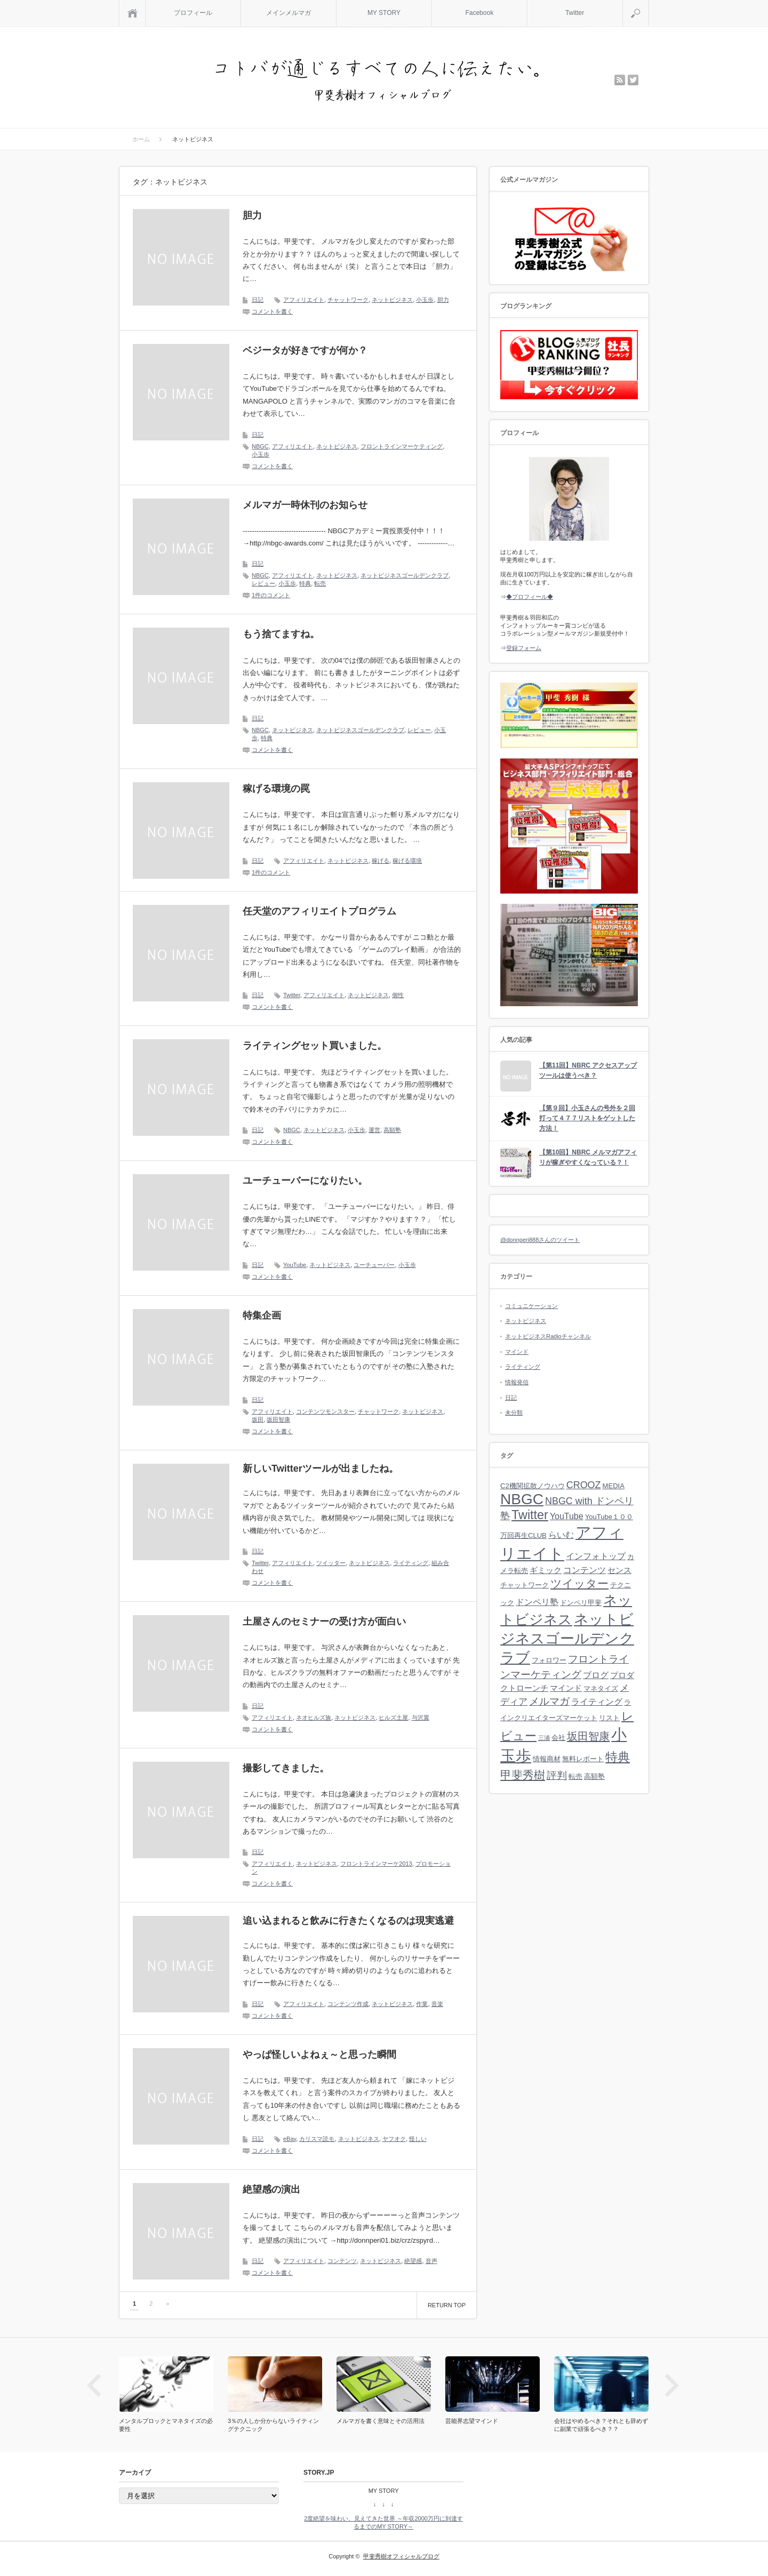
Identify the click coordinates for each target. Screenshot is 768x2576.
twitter (633, 80)
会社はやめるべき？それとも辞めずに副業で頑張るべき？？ (601, 2425)
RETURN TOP (447, 2305)
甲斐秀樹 (522, 1775)
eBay (289, 2139)
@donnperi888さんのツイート (540, 1240)
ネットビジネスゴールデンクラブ (405, 575)
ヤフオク (394, 2139)
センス (619, 1570)
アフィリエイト (303, 299)
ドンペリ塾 (537, 1602)
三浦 (544, 1738)
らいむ (561, 1534)
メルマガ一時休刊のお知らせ (305, 505)
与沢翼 (420, 1717)
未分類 (514, 1412)
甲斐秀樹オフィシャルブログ (401, 2556)
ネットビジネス (392, 299)
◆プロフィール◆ (529, 596)
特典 (305, 583)
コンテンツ (342, 2261)
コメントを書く (272, 311)
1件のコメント (271, 595)
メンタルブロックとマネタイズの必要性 (166, 2425)
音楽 (437, 2004)
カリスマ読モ (316, 2139)
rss (619, 80)
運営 (374, 1130)
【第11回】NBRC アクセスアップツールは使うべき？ (588, 1070)
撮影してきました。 (286, 1768)
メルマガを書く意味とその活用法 (381, 2421)
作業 (422, 2004)
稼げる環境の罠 (276, 788)
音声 (431, 2261)
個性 (398, 995)
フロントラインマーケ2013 (376, 1863)
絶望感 (413, 2261)
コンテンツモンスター (325, 1411)
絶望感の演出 (271, 2189)
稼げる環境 (407, 860)
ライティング (410, 1563)
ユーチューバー (374, 1265)
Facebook (479, 13)
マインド (517, 1352)
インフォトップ (596, 1556)
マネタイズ (600, 1688)
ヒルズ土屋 (393, 1717)
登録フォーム (523, 648)
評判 (557, 1775)
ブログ (596, 1675)
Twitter (574, 13)
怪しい (418, 2139)
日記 (257, 299)
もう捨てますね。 (281, 634)
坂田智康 (278, 1419)
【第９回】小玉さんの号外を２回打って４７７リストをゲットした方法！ (587, 1117)
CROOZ (583, 1485)
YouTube (294, 1265)
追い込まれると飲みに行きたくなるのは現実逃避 (348, 1920)
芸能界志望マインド (471, 2421)
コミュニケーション (531, 1306)
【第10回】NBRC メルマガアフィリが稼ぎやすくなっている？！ (588, 1157)
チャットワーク (348, 299)
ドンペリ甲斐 (581, 1603)
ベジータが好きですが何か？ (305, 350)
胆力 (252, 215)
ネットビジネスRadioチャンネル (548, 1336)
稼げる (380, 860)
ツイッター (331, 1563)
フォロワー (549, 1660)
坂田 (257, 1419)
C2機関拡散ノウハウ (532, 1486)
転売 (320, 583)
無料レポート (583, 1759)
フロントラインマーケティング (402, 446)
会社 (558, 1738)
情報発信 (517, 1382)
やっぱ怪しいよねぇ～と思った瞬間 (319, 2054)
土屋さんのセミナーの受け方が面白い (324, 1621)
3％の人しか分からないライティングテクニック (273, 2425)
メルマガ (549, 1701)
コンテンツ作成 (348, 2004)
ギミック (546, 1570)
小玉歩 (425, 299)
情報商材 (547, 1759)
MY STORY (384, 13)
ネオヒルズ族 (313, 1717)
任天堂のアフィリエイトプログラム (319, 911)
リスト (609, 1718)
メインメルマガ (288, 13)
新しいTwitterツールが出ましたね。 (320, 1468)
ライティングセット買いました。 (315, 1045)
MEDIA (614, 1486)
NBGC (260, 446)
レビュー (263, 583)
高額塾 (392, 1130)
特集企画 (262, 1315)
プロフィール (193, 13)
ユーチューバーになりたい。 (305, 1180)
